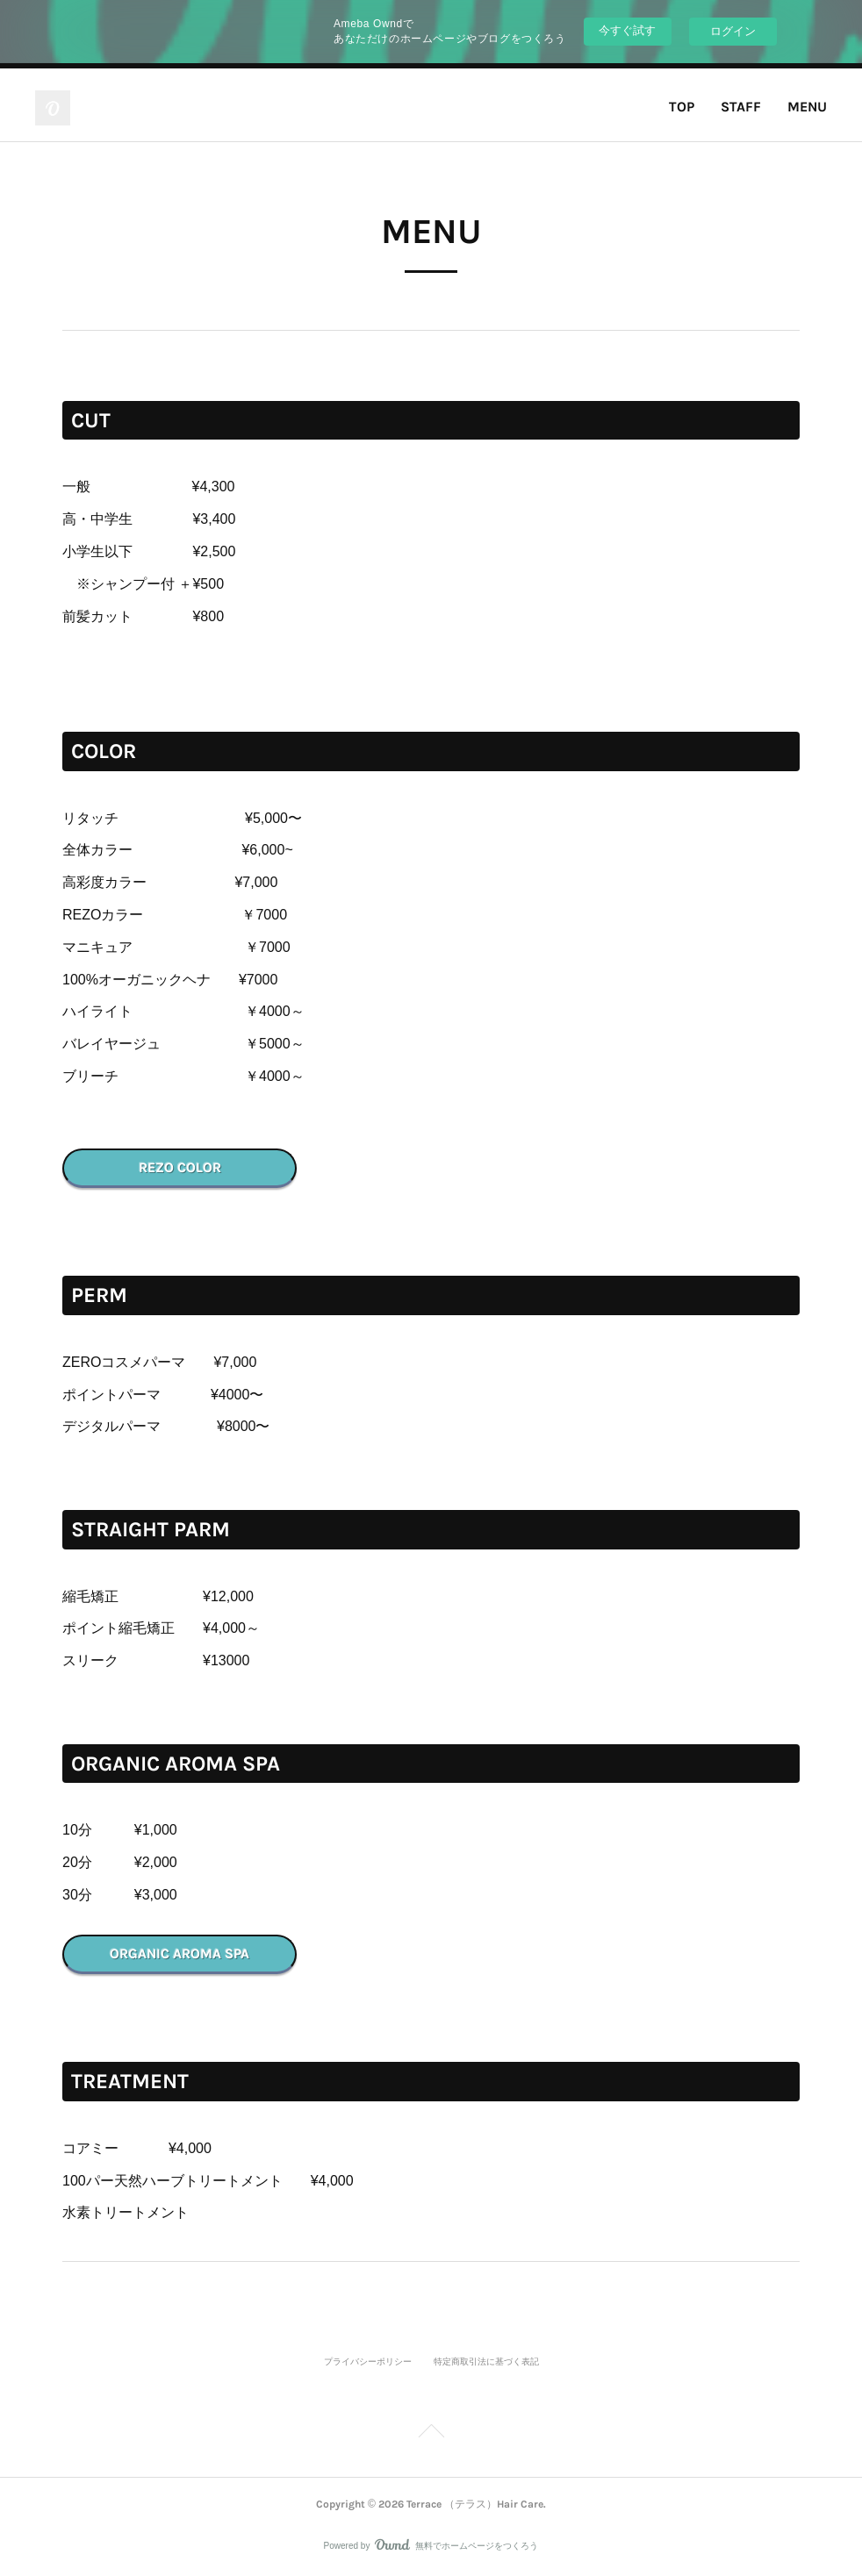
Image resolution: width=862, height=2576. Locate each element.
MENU (807, 106)
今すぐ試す (627, 30)
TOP (681, 106)
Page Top (431, 2434)
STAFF (741, 106)
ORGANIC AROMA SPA (179, 1953)
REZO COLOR (180, 1167)
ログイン (733, 31)
